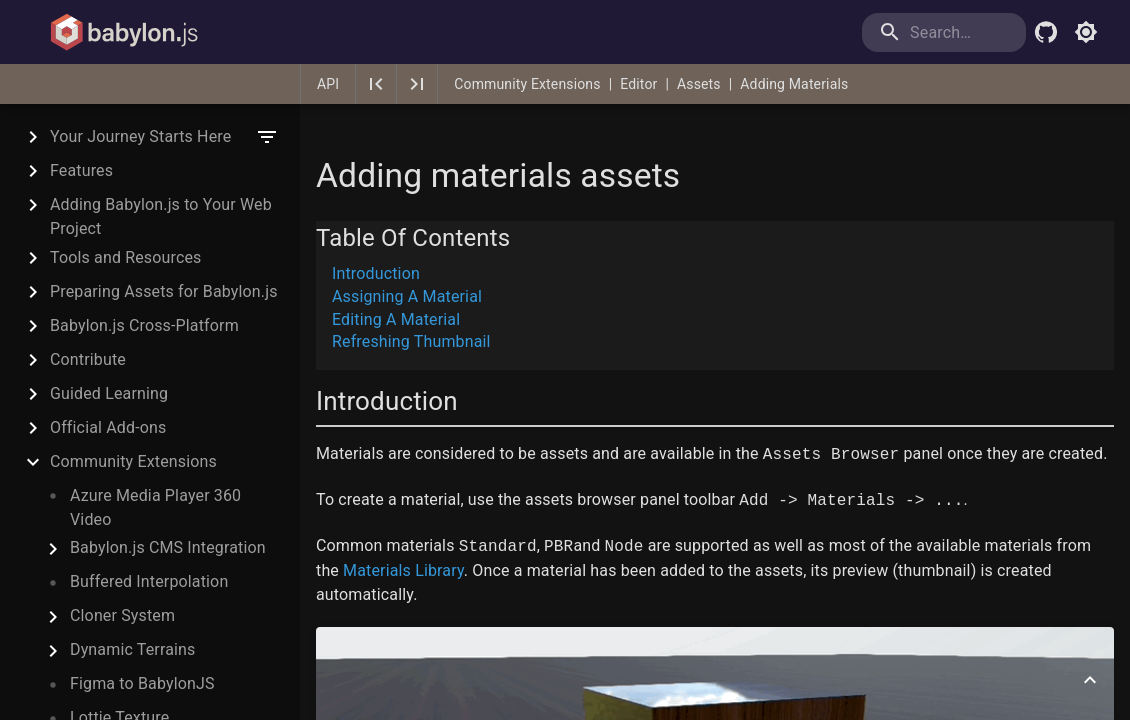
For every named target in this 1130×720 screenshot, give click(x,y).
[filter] (267, 137)
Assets (699, 84)
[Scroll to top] (1090, 680)
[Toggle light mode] (1086, 32)
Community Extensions (527, 84)
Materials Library (403, 570)
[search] (944, 32)
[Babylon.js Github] (1046, 32)
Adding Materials (794, 84)
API (328, 84)
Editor (638, 84)
